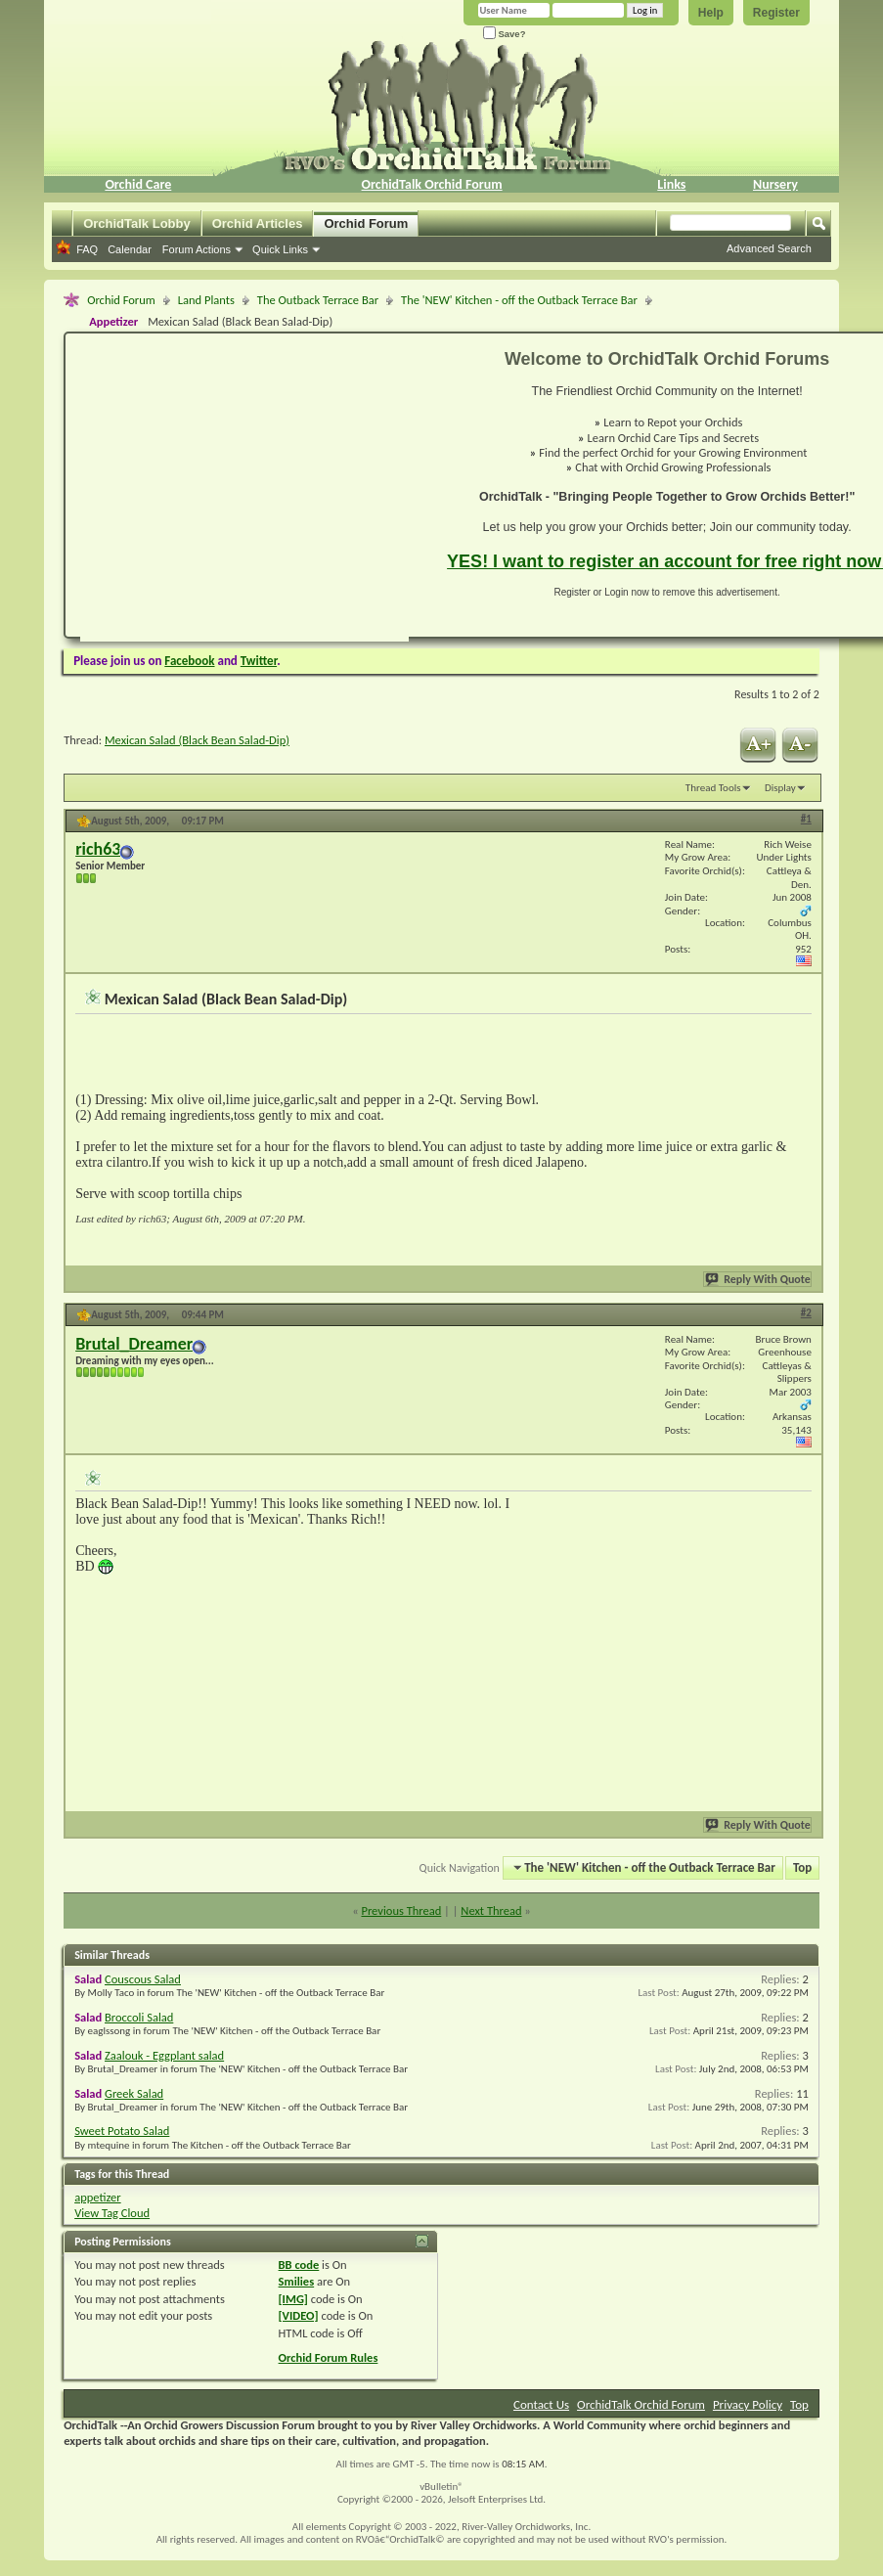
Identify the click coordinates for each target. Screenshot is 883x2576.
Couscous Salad (143, 1979)
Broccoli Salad (139, 2017)
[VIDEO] (299, 2315)
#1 (806, 819)
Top (802, 1867)
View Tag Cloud (112, 2212)
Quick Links (280, 249)
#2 (806, 1313)
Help (711, 13)
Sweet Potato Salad (121, 2130)
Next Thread (491, 1910)
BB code (299, 2264)
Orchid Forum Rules (328, 2357)
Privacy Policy (747, 2404)
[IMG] (293, 2298)
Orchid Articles (257, 223)
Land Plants (206, 299)
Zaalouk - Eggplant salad (164, 2055)
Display (780, 787)
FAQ (87, 249)
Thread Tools (713, 787)
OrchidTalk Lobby (137, 223)
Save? (504, 33)
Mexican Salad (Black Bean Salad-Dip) (197, 740)
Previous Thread (401, 1910)
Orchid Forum (366, 223)
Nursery (775, 184)
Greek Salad (134, 2093)
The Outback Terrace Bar (317, 299)
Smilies (297, 2281)
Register (776, 13)
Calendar (130, 249)
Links (671, 184)
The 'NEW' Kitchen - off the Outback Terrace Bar (519, 299)
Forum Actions (196, 249)
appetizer (97, 2197)
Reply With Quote (759, 1279)
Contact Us (541, 2404)
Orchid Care (138, 184)
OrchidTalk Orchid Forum (432, 184)
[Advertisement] (212, 495)
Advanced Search (769, 248)
